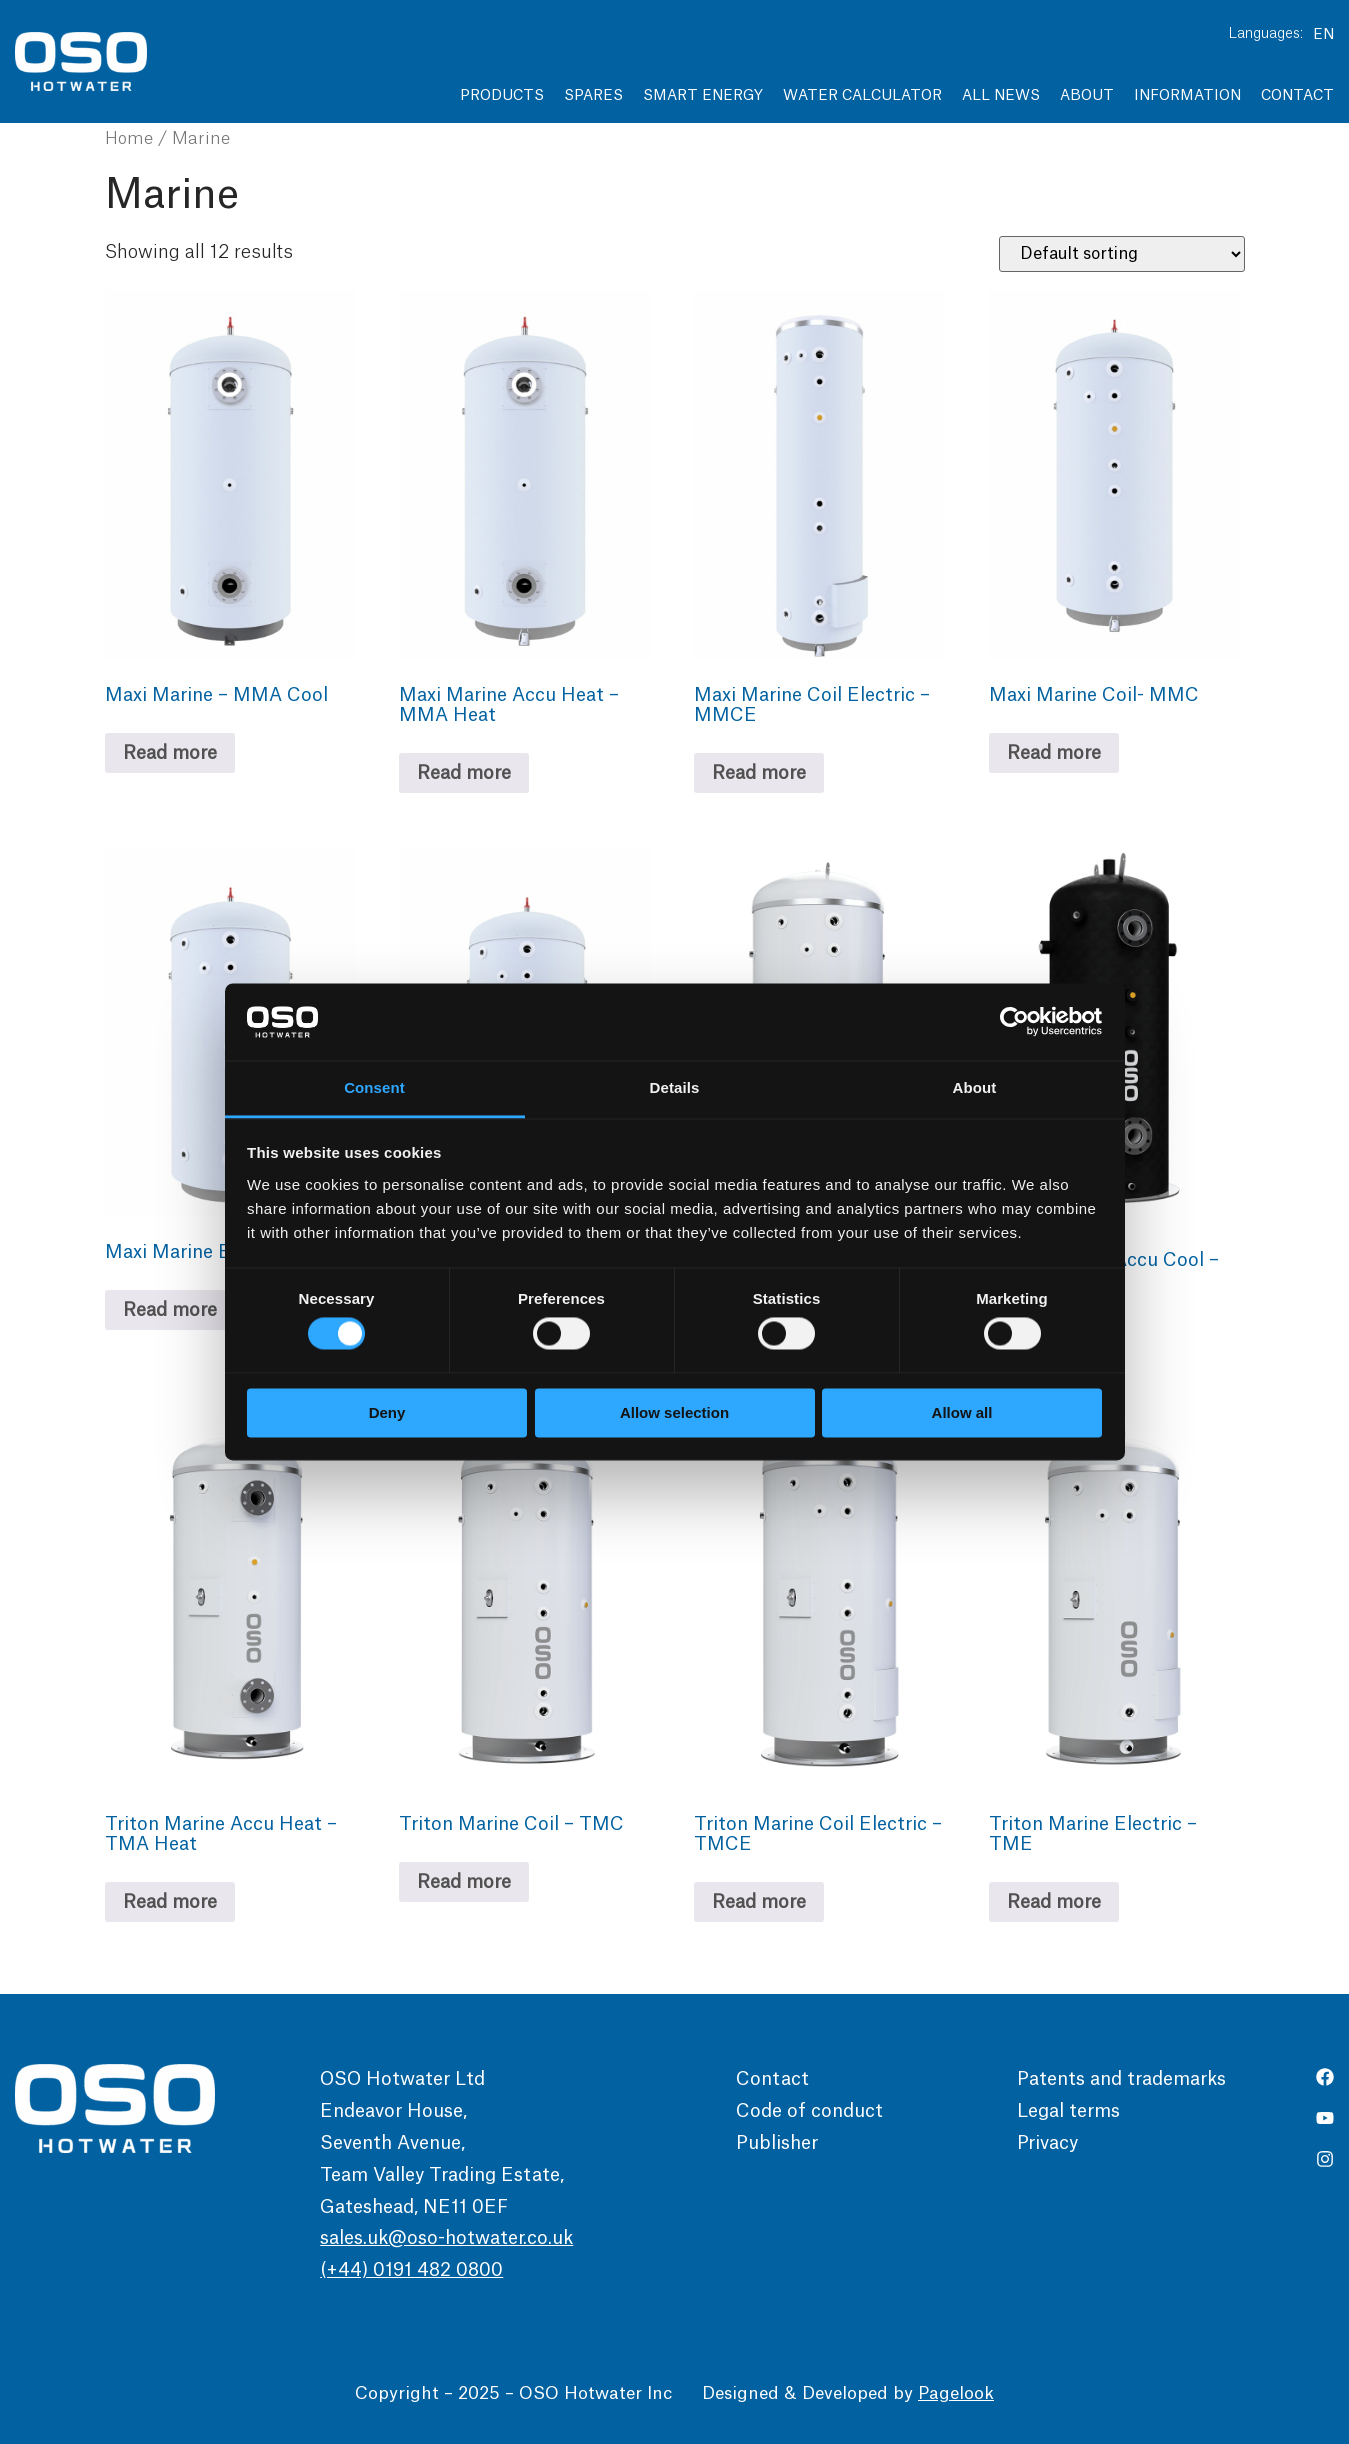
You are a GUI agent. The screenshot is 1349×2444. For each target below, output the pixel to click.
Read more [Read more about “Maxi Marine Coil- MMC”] (1054, 753)
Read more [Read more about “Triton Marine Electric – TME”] (1054, 1902)
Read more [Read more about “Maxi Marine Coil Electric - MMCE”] (759, 773)
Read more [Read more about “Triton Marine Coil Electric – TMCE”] (759, 1902)
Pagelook (956, 2393)
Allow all (962, 1412)
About (1087, 96)
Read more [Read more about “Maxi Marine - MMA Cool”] (170, 753)
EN (1323, 35)
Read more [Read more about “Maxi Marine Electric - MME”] (170, 1310)
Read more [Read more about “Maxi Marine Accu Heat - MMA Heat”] (464, 773)
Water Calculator (862, 96)
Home (129, 139)
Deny (387, 1412)
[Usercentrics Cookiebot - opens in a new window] (1014, 1022)
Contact (1297, 96)
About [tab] (975, 1087)
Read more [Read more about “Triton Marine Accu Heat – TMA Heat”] (170, 1902)
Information (1187, 96)
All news (1001, 96)
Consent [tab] (374, 1087)
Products (502, 96)
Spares (593, 96)
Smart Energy (703, 96)
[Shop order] (1122, 254)
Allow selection (674, 1412)
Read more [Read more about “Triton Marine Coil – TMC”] (464, 1882)
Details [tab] (675, 1087)
